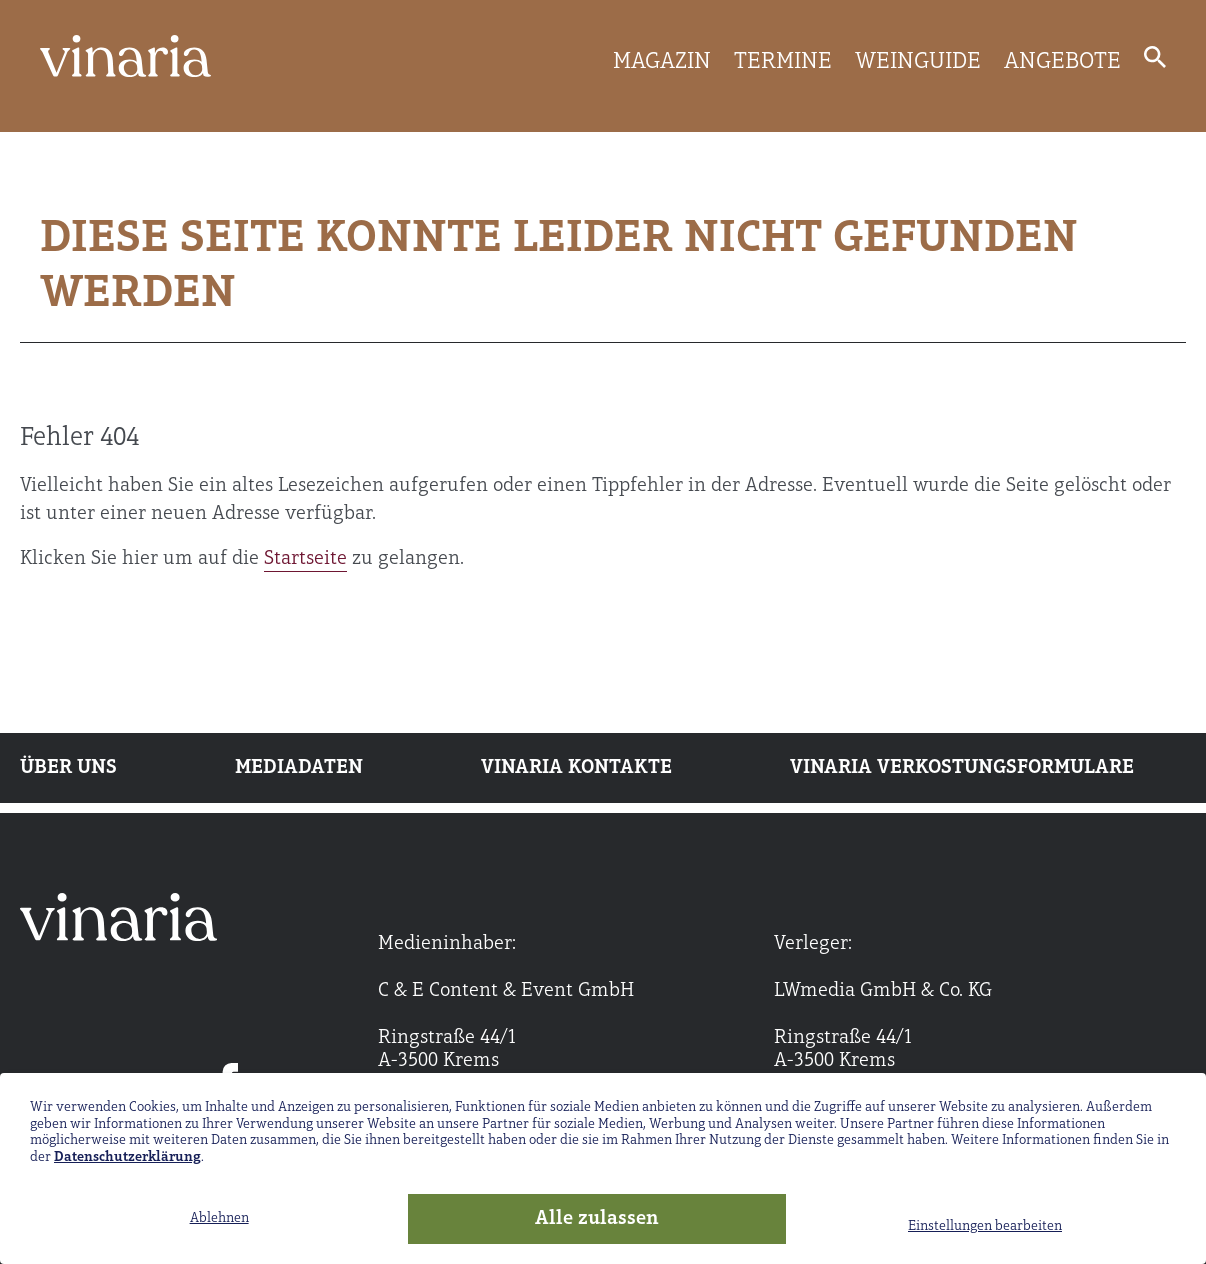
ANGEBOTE (1062, 62)
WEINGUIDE (918, 62)
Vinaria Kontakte (576, 768)
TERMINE (783, 62)
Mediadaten (299, 768)
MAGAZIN (662, 62)
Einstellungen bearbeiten (985, 1226)
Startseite (305, 559)
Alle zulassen (597, 1219)
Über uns (68, 768)
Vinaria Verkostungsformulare (962, 768)
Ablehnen (219, 1218)
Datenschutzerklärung (127, 1157)
